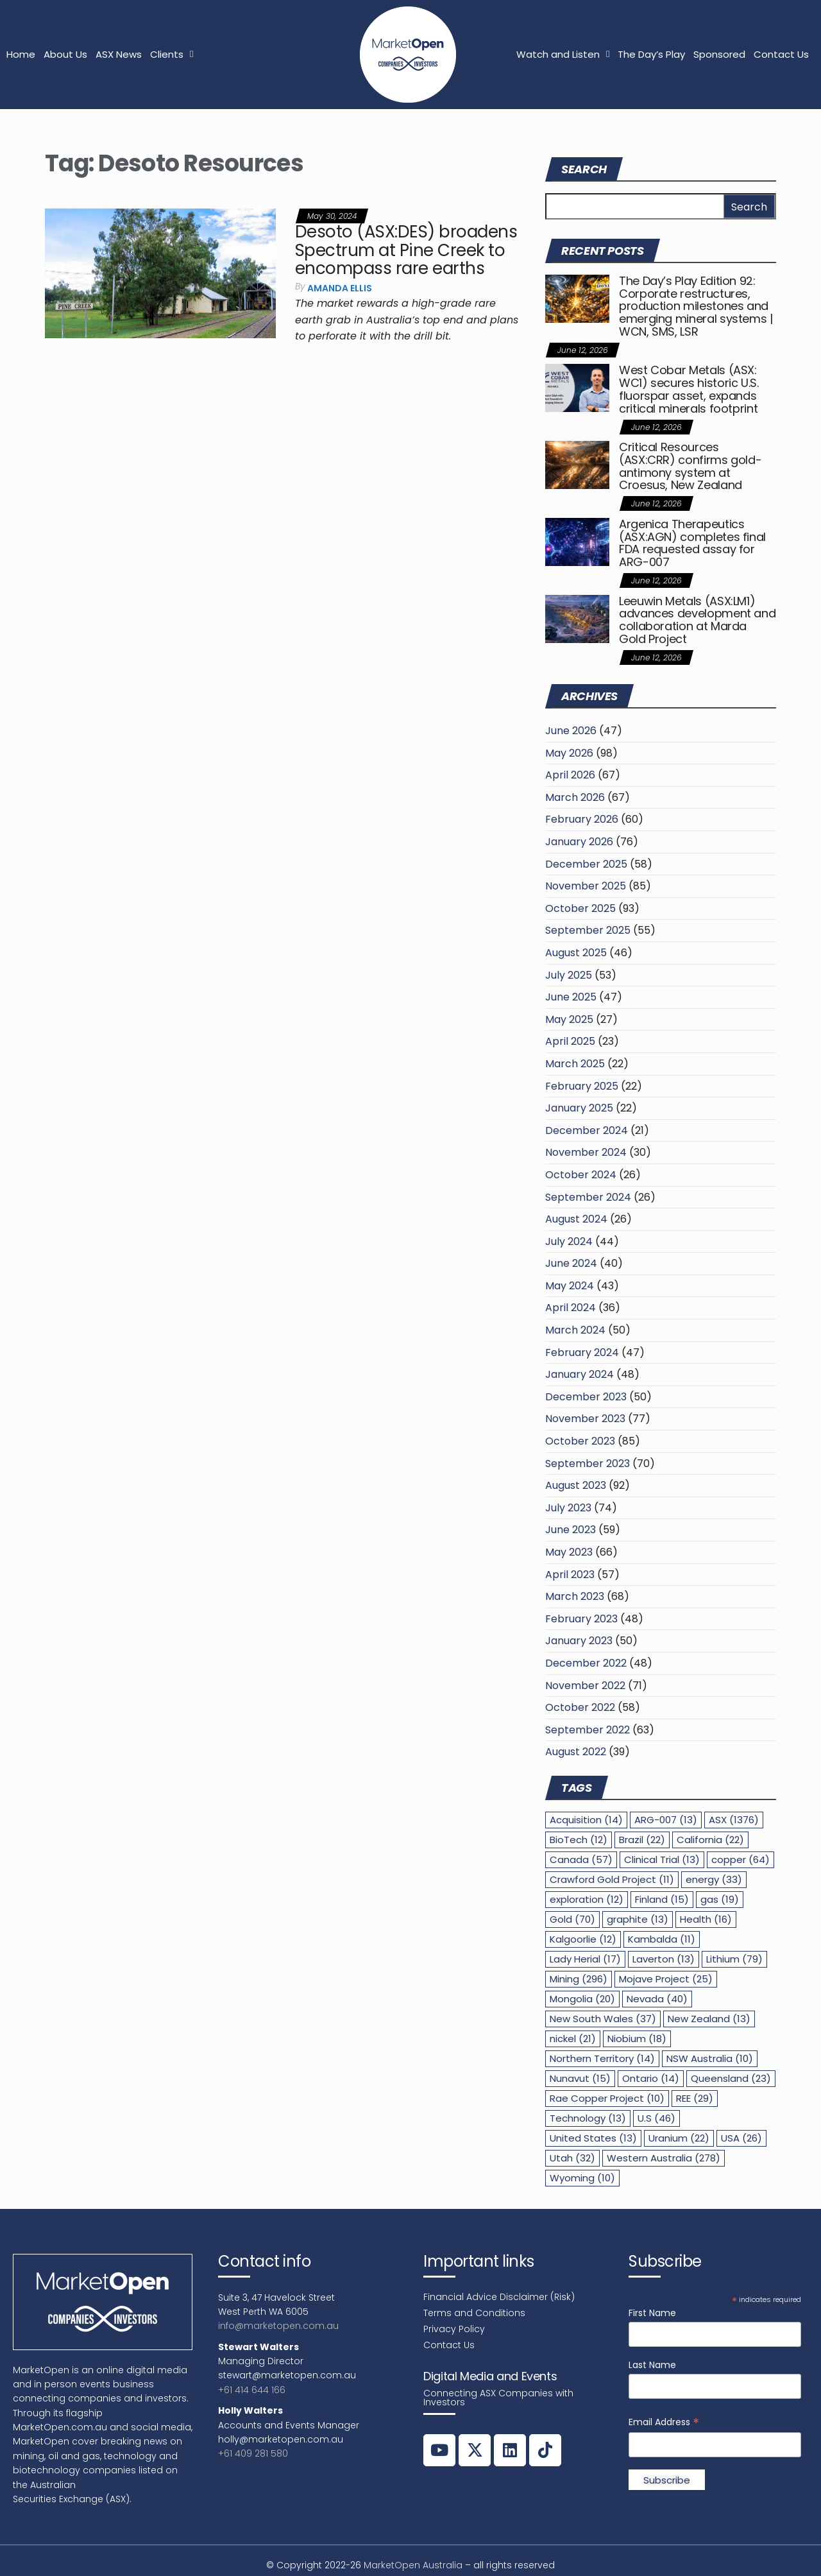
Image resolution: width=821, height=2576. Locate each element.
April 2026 (570, 775)
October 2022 (580, 1707)
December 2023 (586, 1396)
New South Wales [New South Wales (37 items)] (603, 2018)
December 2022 (586, 1663)
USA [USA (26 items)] (741, 2138)
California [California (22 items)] (710, 1839)
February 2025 (581, 1086)
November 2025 (585, 886)
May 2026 (569, 753)
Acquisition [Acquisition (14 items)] (586, 1819)
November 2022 (585, 1685)
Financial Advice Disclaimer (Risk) (499, 2296)
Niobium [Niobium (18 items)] (636, 2038)
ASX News (119, 54)
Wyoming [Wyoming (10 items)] (582, 2178)
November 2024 (586, 1152)
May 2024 (569, 1285)
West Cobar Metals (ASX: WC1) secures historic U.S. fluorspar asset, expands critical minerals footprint (689, 389)
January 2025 (579, 1108)
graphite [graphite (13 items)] (637, 1919)
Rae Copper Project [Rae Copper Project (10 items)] (607, 2098)
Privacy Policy (454, 2329)
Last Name (652, 2364)
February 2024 (582, 1352)
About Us (65, 54)
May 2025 (569, 1019)
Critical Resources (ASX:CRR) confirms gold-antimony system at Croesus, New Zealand (690, 466)
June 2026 (571, 730)
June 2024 (571, 1263)
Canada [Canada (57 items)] (581, 1859)
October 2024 (580, 1174)
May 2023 (569, 1552)
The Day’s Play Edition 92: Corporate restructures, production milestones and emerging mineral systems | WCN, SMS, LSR (696, 306)
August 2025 (576, 952)
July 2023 (568, 1507)
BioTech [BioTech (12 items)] (578, 1839)
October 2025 (580, 908)
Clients (171, 54)
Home (20, 54)
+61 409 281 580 (253, 2453)
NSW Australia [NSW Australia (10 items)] (709, 2058)
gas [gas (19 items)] (719, 1899)
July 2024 (569, 1241)
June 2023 (570, 1529)
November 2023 (585, 1418)
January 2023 (579, 1640)
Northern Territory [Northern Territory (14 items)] (602, 2058)
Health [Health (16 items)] (706, 1919)
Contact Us (781, 54)
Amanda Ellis (339, 288)
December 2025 (586, 864)
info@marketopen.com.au (278, 2325)
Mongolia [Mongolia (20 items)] (582, 1998)
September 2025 (588, 930)
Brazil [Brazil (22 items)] (642, 1839)
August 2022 (575, 1751)
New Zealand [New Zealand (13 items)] (709, 2018)
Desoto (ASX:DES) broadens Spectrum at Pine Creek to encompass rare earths (406, 250)
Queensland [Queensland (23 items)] (731, 2078)
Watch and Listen (562, 54)
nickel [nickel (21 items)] (573, 2038)
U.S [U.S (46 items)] (656, 2118)
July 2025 (568, 975)
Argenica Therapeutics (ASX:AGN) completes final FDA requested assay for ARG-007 (692, 543)
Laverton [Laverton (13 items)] (663, 1959)
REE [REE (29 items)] (694, 2098)
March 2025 (575, 1063)
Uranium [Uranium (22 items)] (678, 2138)
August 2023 (575, 1485)
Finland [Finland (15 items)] (662, 1899)
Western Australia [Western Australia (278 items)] (663, 2158)
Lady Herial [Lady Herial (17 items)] (585, 1959)
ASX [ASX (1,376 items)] (734, 1819)
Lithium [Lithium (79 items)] (734, 1959)
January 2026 (579, 841)
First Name (652, 2312)
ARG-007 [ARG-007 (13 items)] (665, 1819)
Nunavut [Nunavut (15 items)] (580, 2078)
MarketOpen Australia (413, 2565)
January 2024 (579, 1374)
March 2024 (575, 1330)
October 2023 (580, 1441)
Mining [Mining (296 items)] (578, 1979)
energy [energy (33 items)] (714, 1879)
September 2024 (588, 1197)
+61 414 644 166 (251, 2389)
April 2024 (570, 1307)
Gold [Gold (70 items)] (572, 1919)
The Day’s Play (651, 54)
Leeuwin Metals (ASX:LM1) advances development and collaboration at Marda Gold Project (697, 620)
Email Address (664, 2422)
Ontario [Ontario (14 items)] (650, 2078)
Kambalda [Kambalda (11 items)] (661, 1939)
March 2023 (574, 1596)
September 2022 (587, 1729)
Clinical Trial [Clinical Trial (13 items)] (662, 1859)
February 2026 (581, 819)
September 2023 (587, 1463)
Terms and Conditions (474, 2312)
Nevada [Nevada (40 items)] (657, 1998)
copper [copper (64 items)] (740, 1859)
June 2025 (571, 997)
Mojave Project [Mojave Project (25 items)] (666, 1979)
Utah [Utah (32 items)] (572, 2158)
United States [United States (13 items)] (593, 2138)
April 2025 (570, 1041)
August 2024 (576, 1219)
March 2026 (575, 797)
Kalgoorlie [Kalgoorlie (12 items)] (583, 1939)
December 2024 (586, 1130)
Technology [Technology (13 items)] (588, 2118)
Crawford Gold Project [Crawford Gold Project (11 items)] (612, 1879)
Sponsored (719, 54)
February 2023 (581, 1618)
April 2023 (570, 1574)
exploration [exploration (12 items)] (586, 1899)
